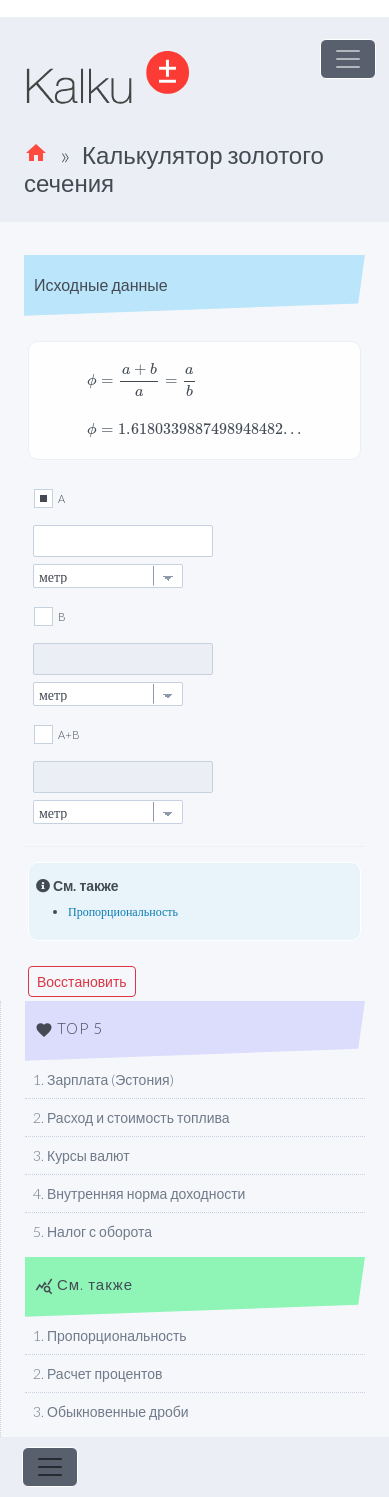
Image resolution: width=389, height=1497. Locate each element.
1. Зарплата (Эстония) (103, 1079)
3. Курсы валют (81, 1155)
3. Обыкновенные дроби (111, 1411)
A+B (69, 734)
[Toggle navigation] (348, 59)
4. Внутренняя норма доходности (139, 1193)
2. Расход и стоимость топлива (131, 1117)
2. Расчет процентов (98, 1373)
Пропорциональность (123, 911)
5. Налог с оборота (92, 1231)
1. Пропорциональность (110, 1335)
